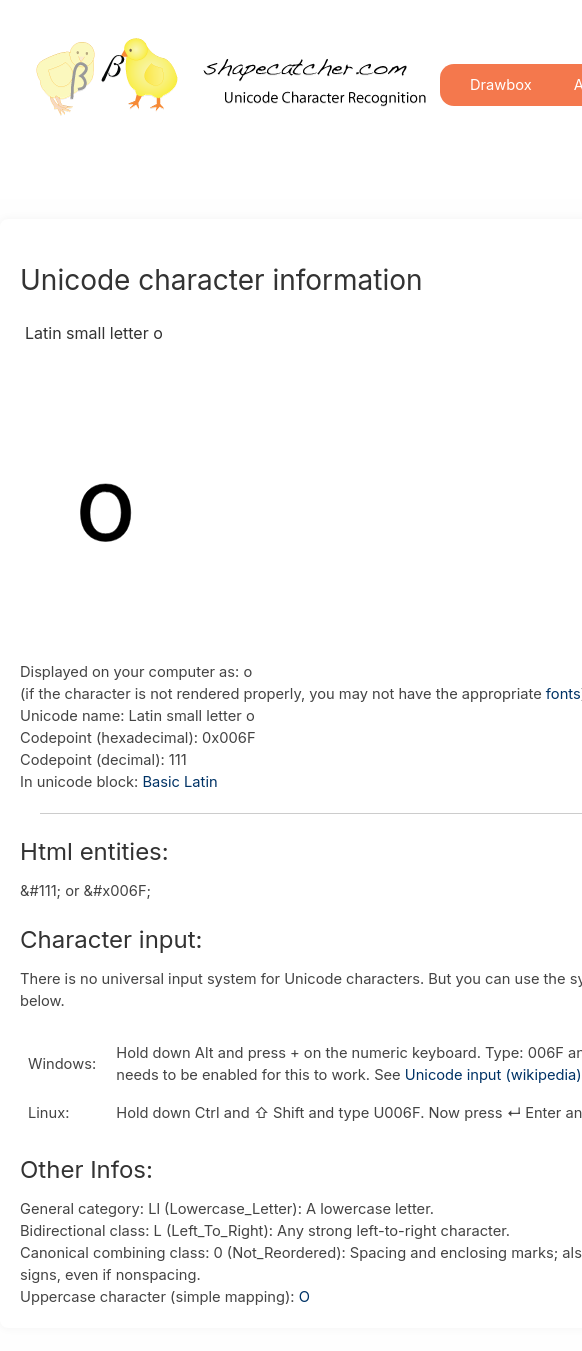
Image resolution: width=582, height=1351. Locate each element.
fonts (563, 694)
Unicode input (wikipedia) (493, 1075)
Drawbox (501, 85)
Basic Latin (179, 782)
